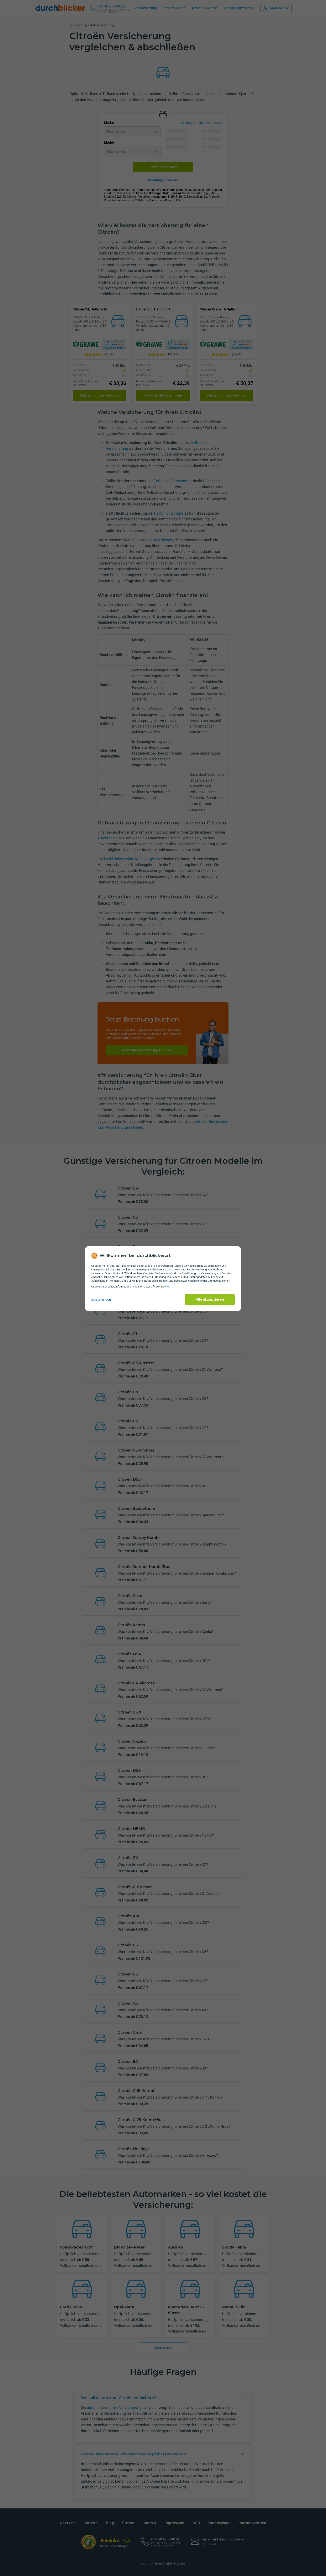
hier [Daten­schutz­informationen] (167, 1286)
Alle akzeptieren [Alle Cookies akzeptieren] (210, 1299)
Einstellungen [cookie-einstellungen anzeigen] (101, 1299)
